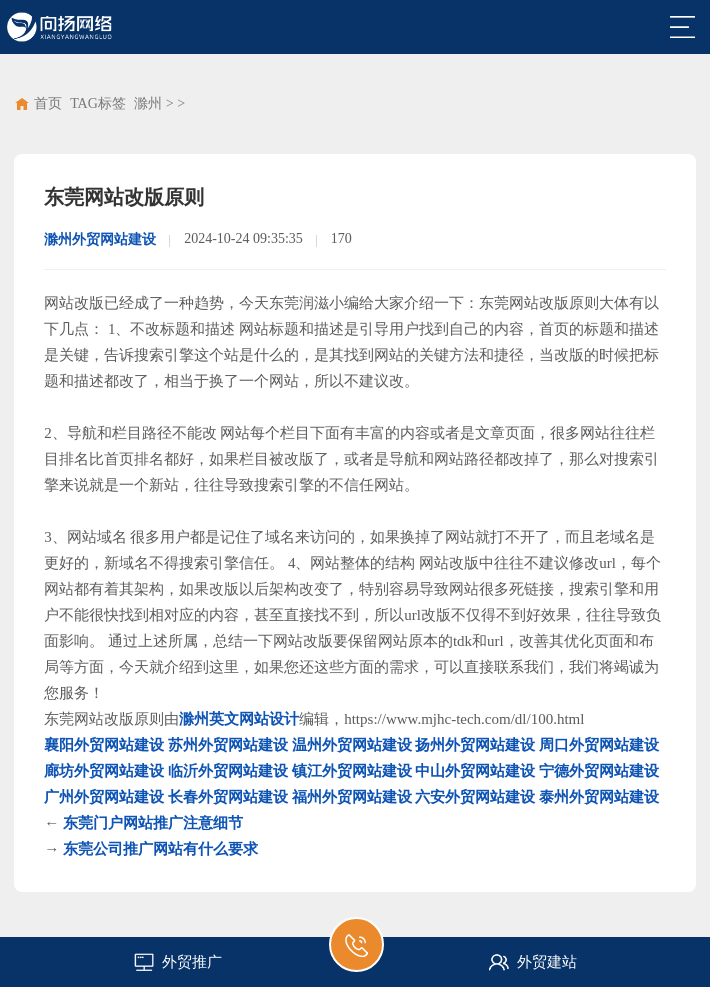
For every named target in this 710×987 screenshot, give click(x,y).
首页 (48, 103)
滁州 (148, 103)
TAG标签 (98, 103)
